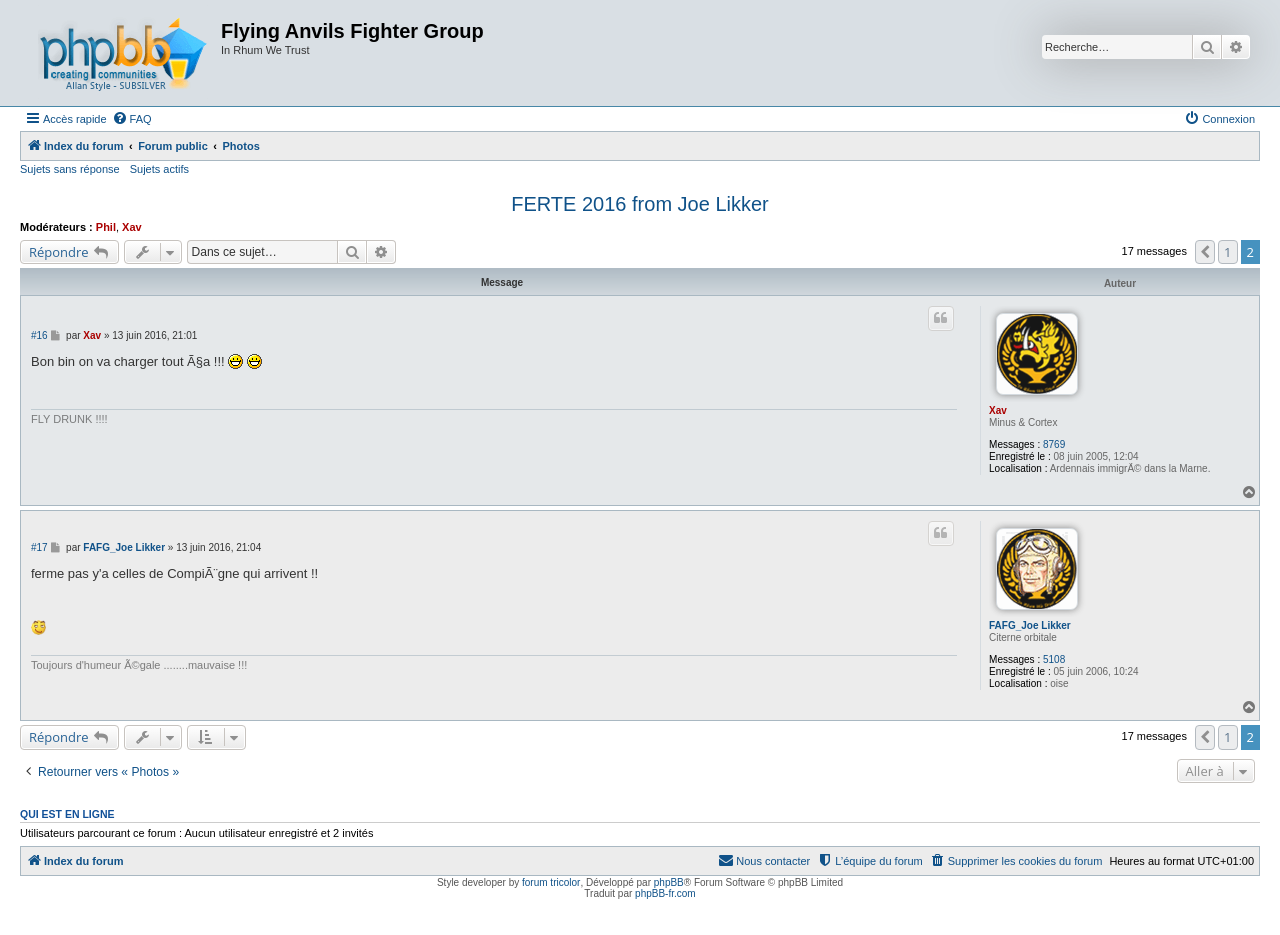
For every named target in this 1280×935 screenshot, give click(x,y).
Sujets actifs (159, 169)
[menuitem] (132, 119)
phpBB (669, 882)
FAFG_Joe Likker (1030, 625)
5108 (1054, 659)
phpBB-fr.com (665, 893)
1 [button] (1227, 252)
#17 (39, 547)
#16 (39, 335)
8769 (1054, 444)
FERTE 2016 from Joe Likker (640, 204)
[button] (1205, 252)
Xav (132, 227)
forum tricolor (551, 882)
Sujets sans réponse (70, 169)
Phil (106, 227)
